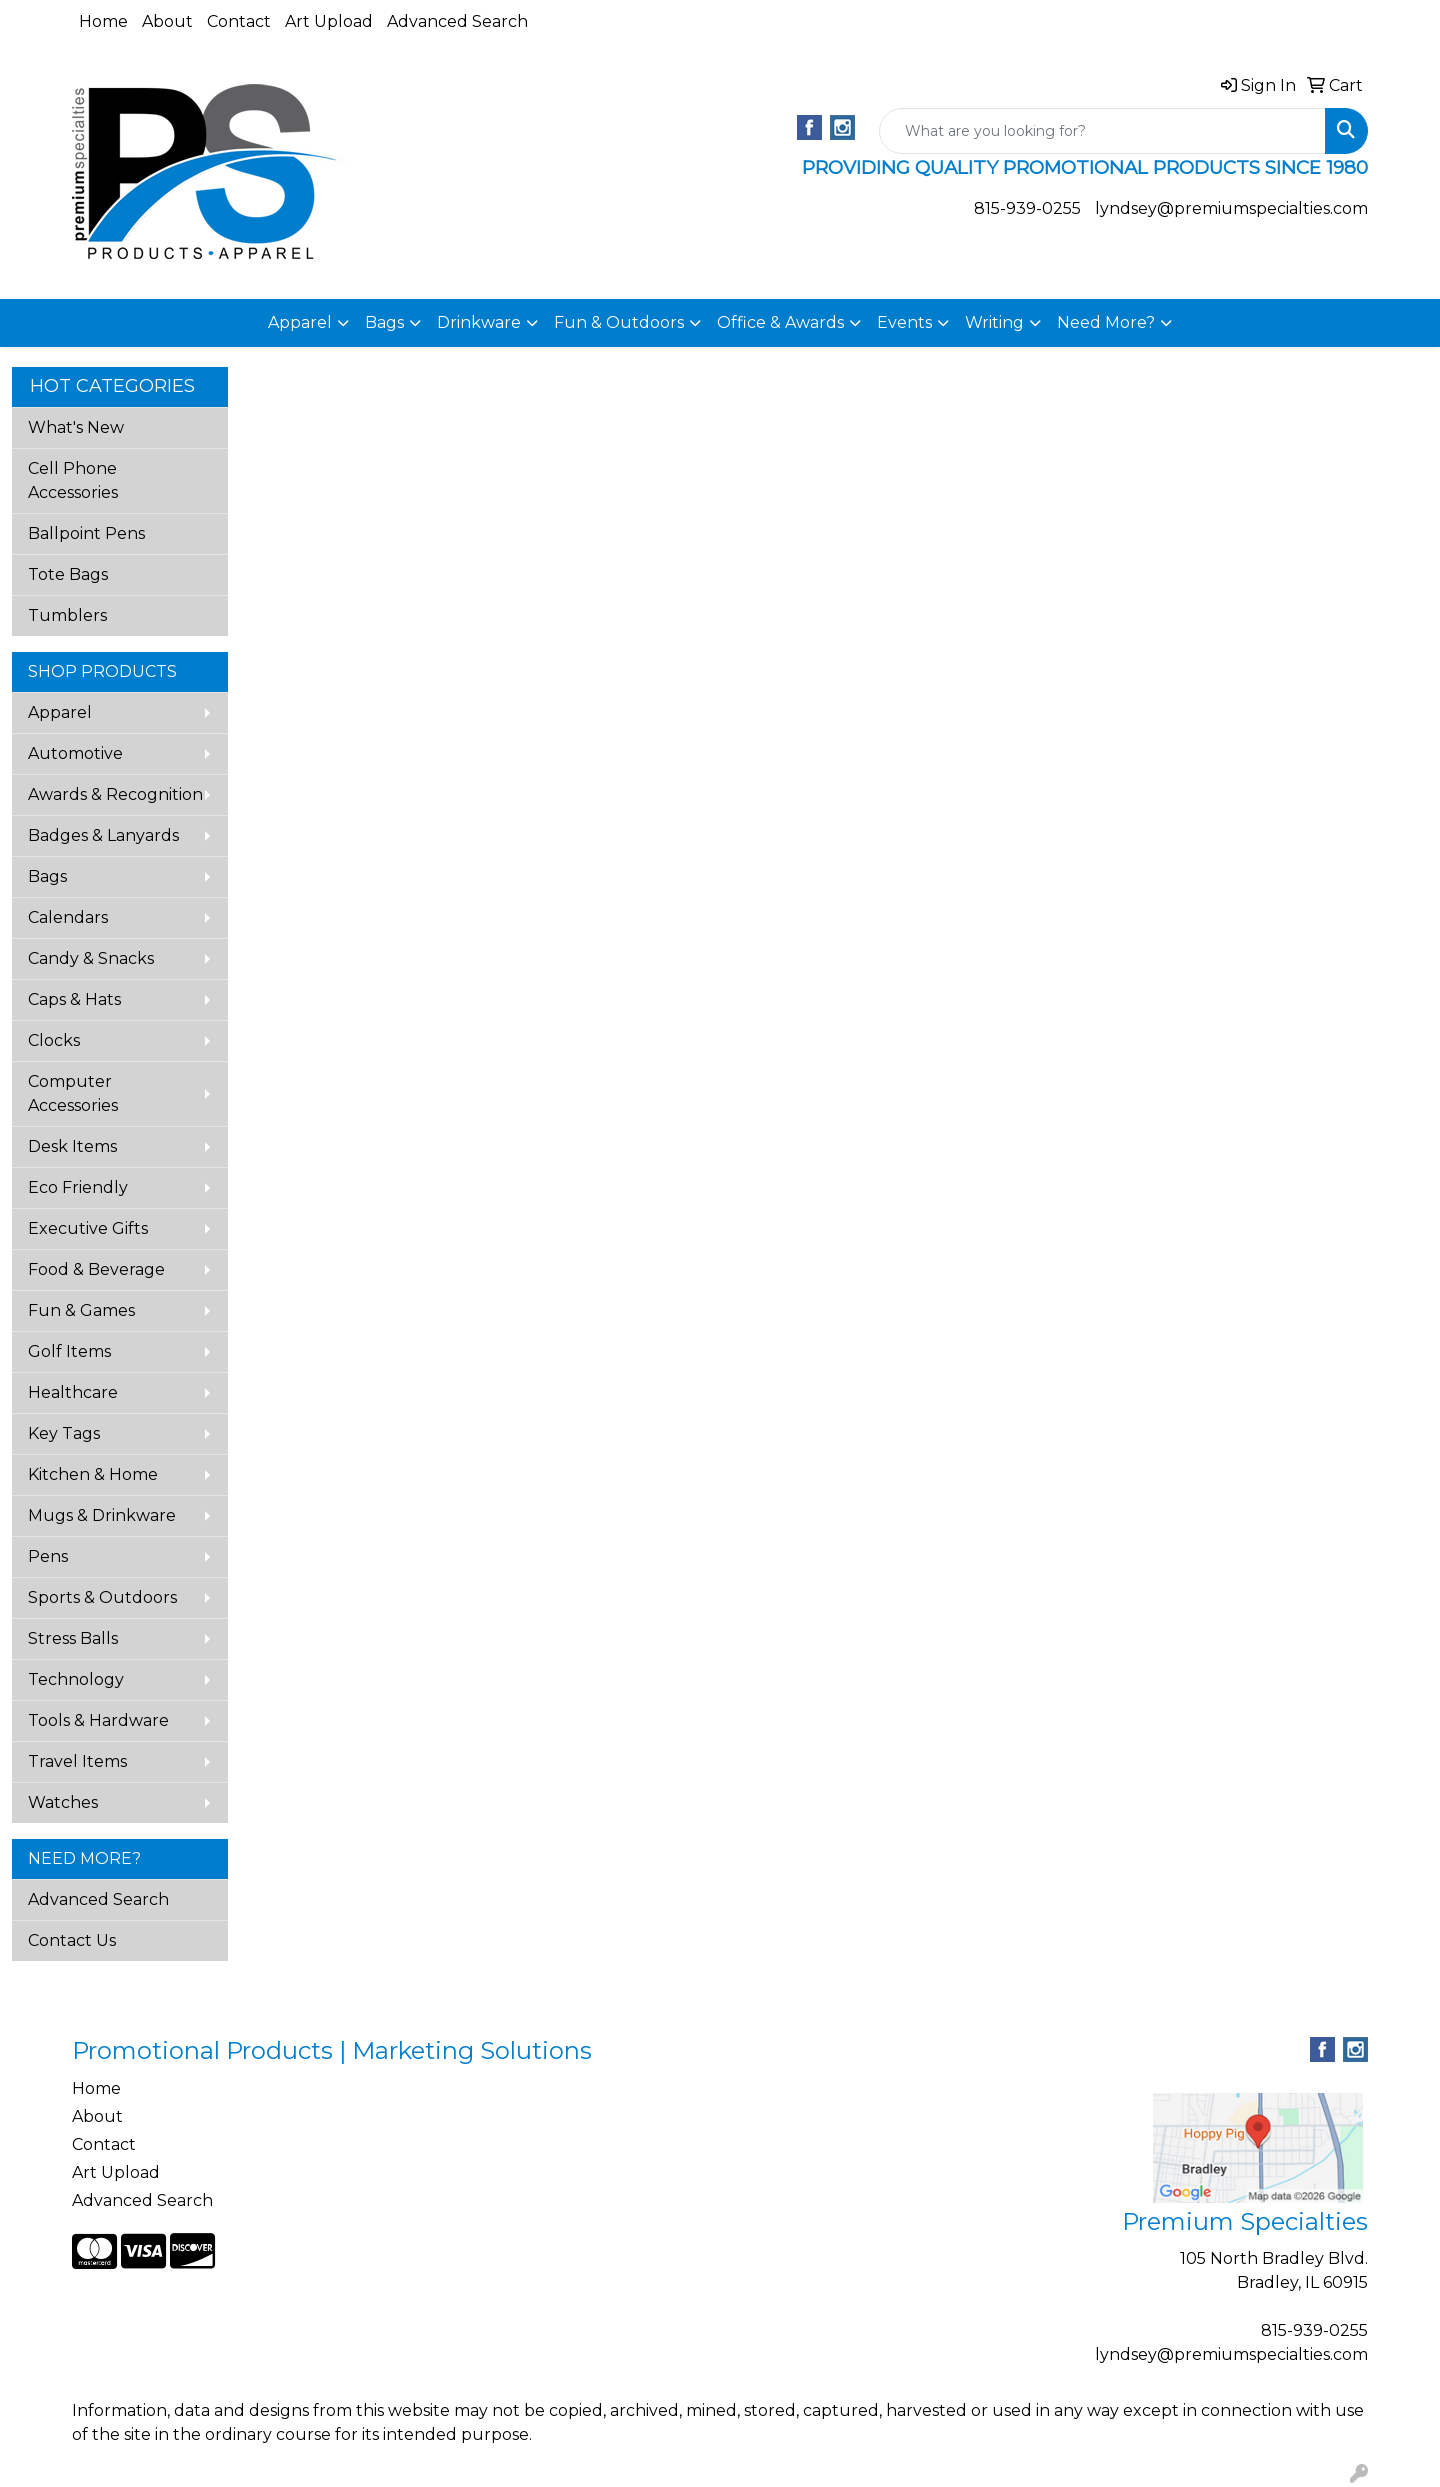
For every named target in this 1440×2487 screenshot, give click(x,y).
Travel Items (77, 1761)
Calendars (68, 917)
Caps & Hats (74, 999)
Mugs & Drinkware (102, 1515)
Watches (63, 1802)
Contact (239, 21)
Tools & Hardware (98, 1720)
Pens (48, 1556)
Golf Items (69, 1351)
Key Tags (64, 1433)
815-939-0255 (1027, 208)
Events (904, 322)
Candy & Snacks (91, 958)
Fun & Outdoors (619, 322)
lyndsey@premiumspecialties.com (1231, 208)
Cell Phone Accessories (73, 480)
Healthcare (73, 1392)
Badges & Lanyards (103, 835)
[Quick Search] (1102, 131)
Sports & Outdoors (102, 1597)
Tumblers (67, 615)
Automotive (75, 753)
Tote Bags (68, 574)
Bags (384, 322)
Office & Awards (780, 322)
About (167, 21)
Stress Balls (73, 1638)
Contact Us (72, 1940)
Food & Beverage (96, 1269)
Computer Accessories (73, 1093)
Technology (76, 1679)
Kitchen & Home (93, 1474)
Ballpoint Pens (86, 533)
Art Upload (329, 21)
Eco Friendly (78, 1187)
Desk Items (72, 1146)
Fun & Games (81, 1310)
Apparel (300, 322)
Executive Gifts (88, 1228)
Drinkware (479, 322)
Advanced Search (457, 21)
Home (103, 21)
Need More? (1106, 322)
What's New (76, 427)
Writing (994, 322)
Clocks (54, 1040)
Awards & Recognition (115, 794)
